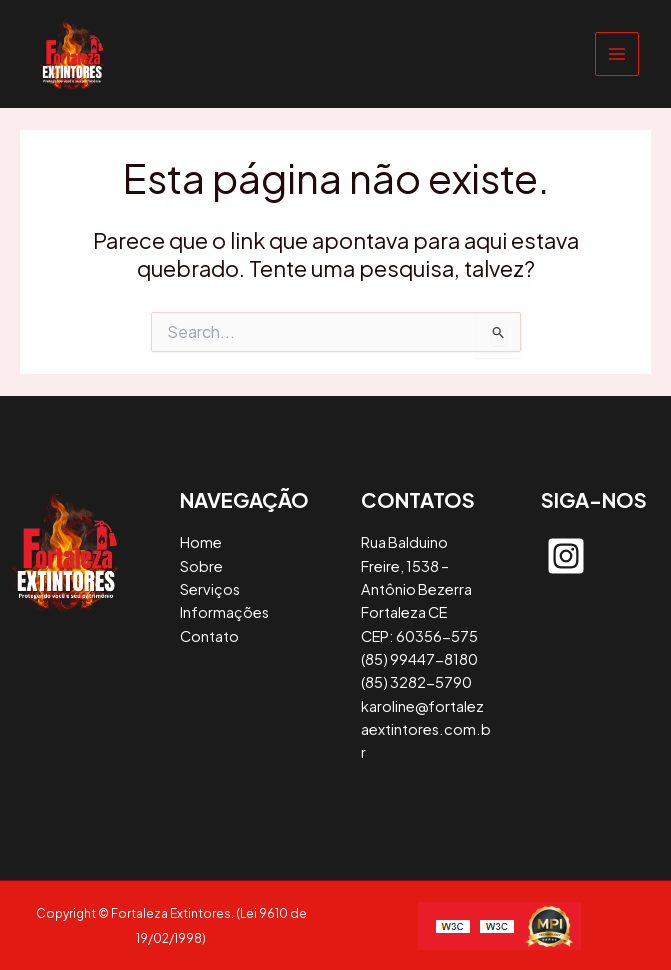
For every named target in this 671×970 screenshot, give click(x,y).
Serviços (210, 589)
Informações (224, 612)
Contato (209, 636)
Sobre (201, 566)
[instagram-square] (566, 556)
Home (201, 542)
